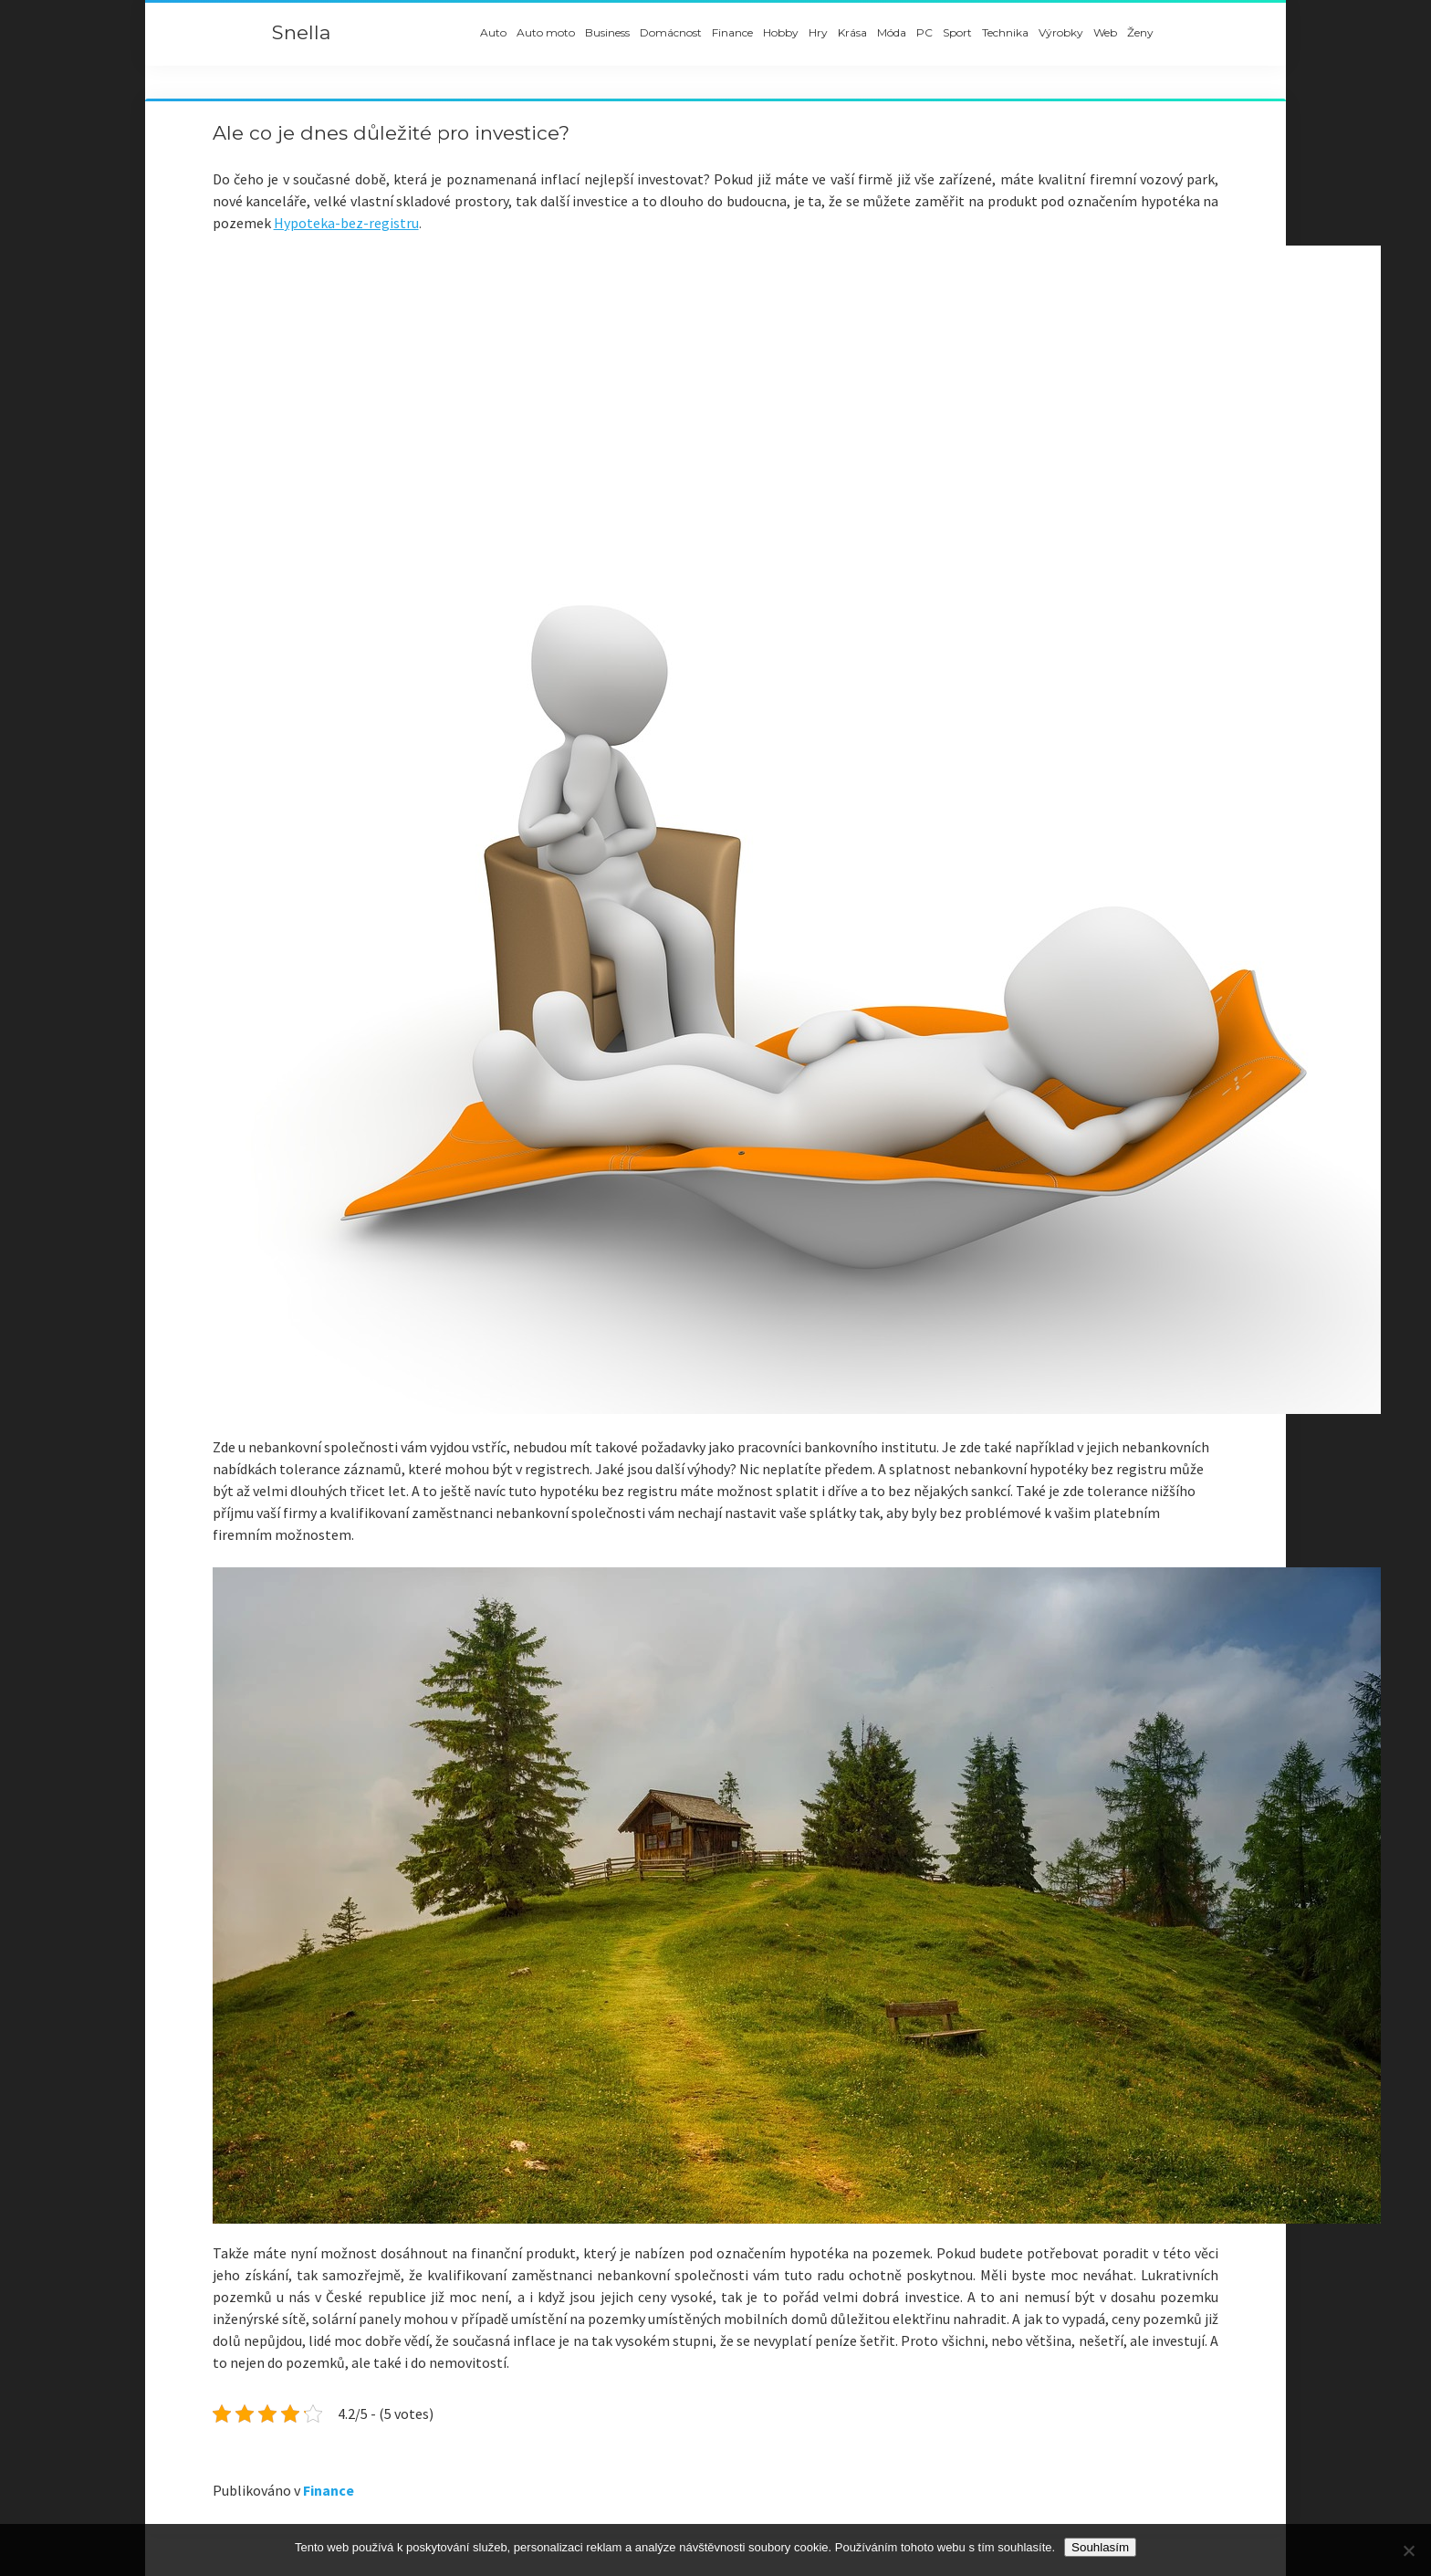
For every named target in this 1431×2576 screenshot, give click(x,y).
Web (1105, 32)
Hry (818, 32)
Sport (957, 32)
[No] (1408, 2550)
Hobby (781, 32)
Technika (1005, 32)
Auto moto (546, 32)
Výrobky (1061, 32)
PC (924, 32)
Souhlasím (1100, 2547)
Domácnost (671, 32)
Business (607, 32)
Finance (732, 32)
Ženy (1140, 32)
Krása (852, 32)
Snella (301, 32)
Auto (493, 32)
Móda (891, 32)
